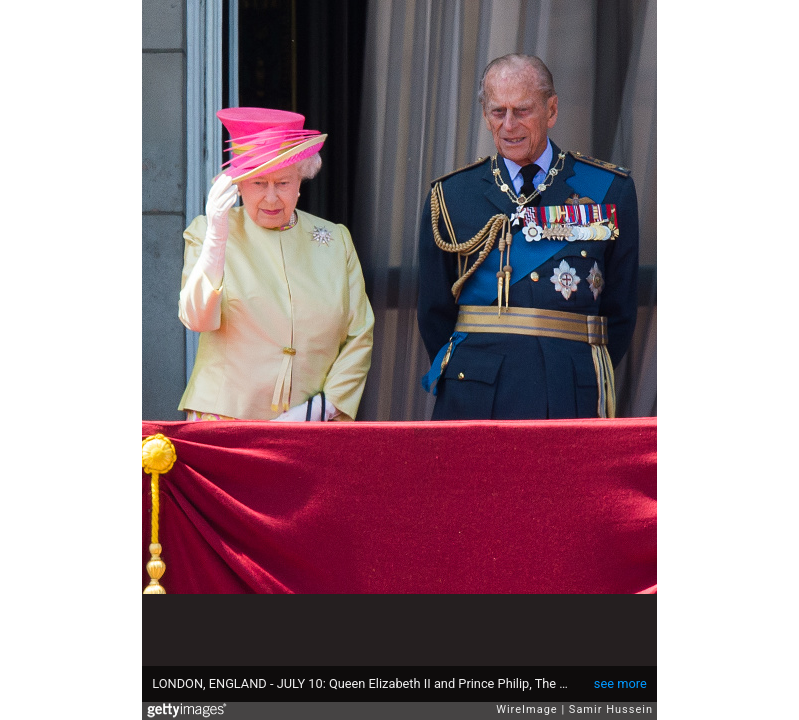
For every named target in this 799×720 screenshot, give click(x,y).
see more (620, 683)
